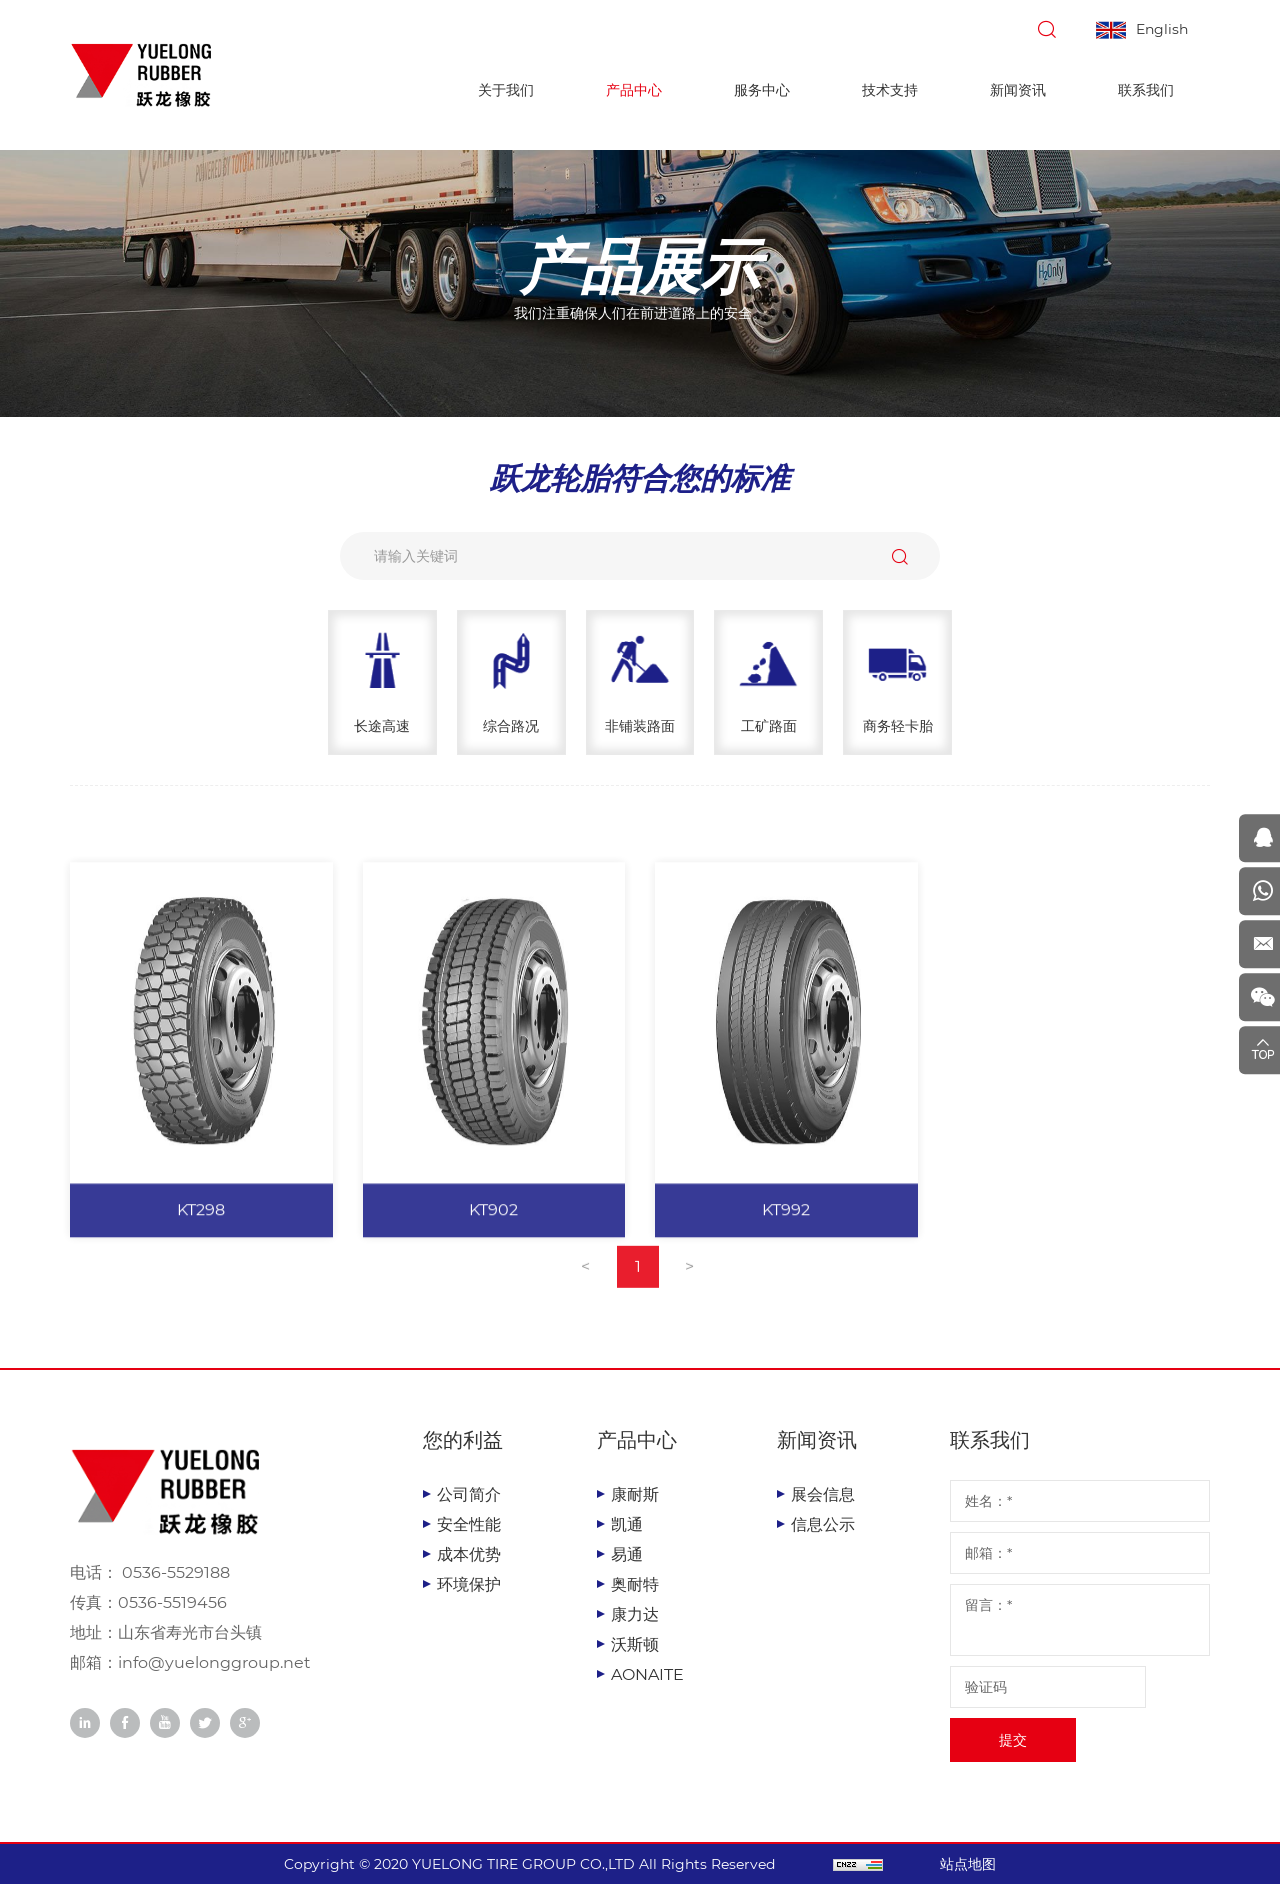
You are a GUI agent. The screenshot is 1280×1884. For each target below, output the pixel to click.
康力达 (635, 1614)
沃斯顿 (635, 1644)
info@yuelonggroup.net (214, 1662)
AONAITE (647, 1674)
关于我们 (506, 90)
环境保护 (469, 1584)
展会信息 (823, 1494)
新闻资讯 (1018, 90)
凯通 (627, 1524)
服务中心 (762, 90)
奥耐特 (635, 1584)
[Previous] (586, 1284)
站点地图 (972, 1864)
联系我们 (1146, 90)
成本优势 (469, 1554)
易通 (627, 1554)
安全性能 (469, 1524)
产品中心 (634, 90)
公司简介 (469, 1494)
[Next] (690, 1284)
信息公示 (823, 1524)
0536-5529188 (174, 1572)
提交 (1013, 1740)
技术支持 (890, 90)
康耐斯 (635, 1494)
